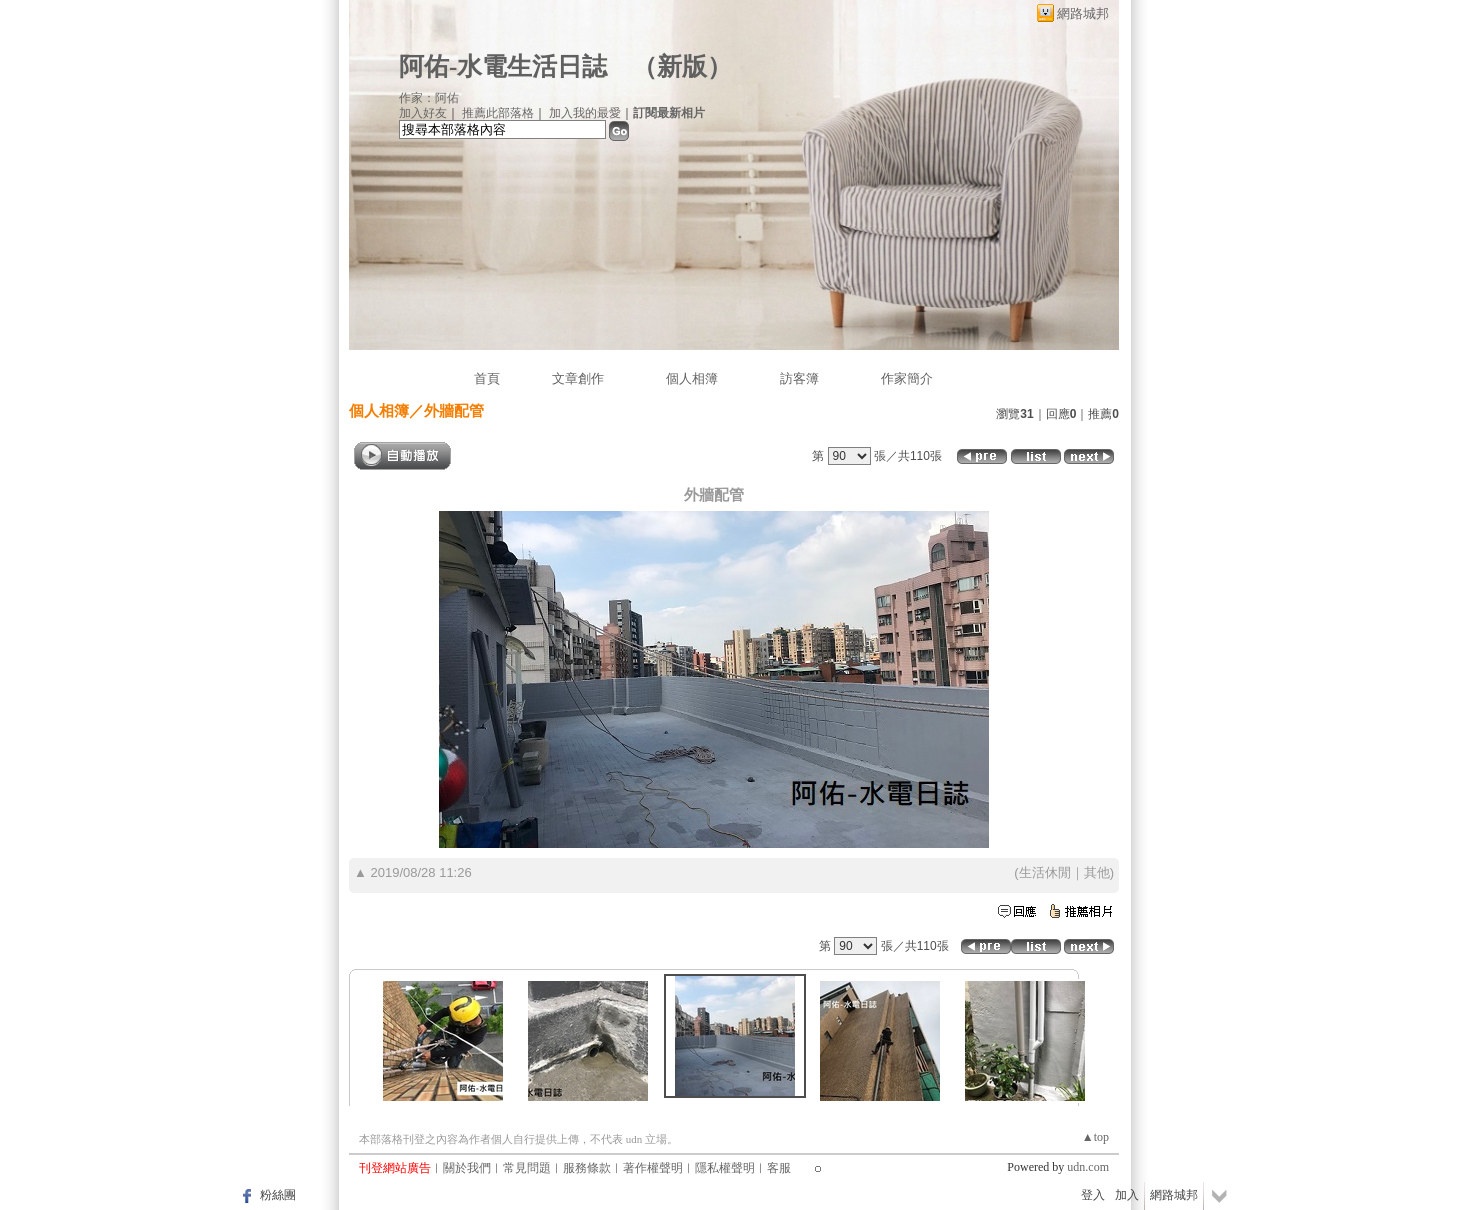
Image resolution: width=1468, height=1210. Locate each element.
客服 (779, 1168)
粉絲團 (278, 1195)
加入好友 (423, 113)
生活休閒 (1045, 872)
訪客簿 (799, 378)
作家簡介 (907, 378)
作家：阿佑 (429, 98)
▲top (1095, 1137)
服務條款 (587, 1168)
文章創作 (578, 378)
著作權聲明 (653, 1168)
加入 (1127, 1195)
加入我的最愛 (585, 113)
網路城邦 (1083, 13)
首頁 (487, 378)
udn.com (1088, 1167)
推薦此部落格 (498, 113)
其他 (1097, 872)
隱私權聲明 (725, 1168)
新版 (682, 66)
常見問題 (527, 1168)
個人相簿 (692, 378)
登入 (1093, 1195)
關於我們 (467, 1168)
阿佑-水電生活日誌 (503, 66)
